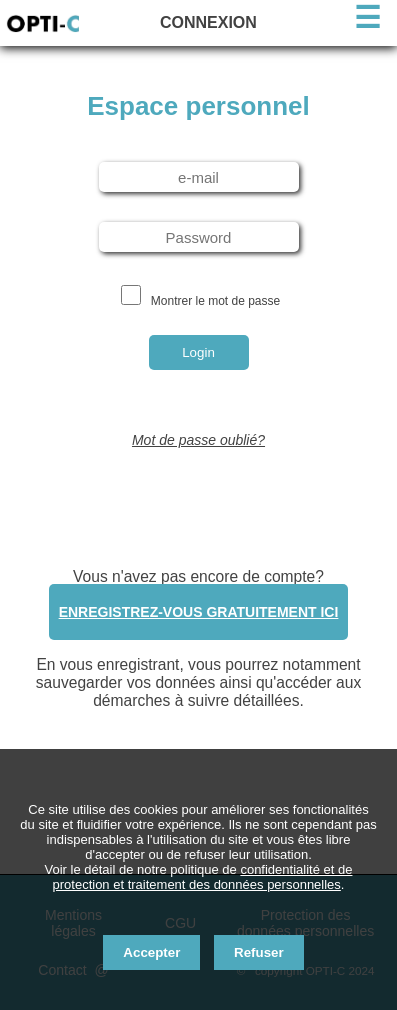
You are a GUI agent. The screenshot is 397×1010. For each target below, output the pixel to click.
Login (198, 352)
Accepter (151, 952)
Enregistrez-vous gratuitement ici (199, 612)
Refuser (259, 952)
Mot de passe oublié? (198, 440)
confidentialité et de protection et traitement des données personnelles (203, 877)
